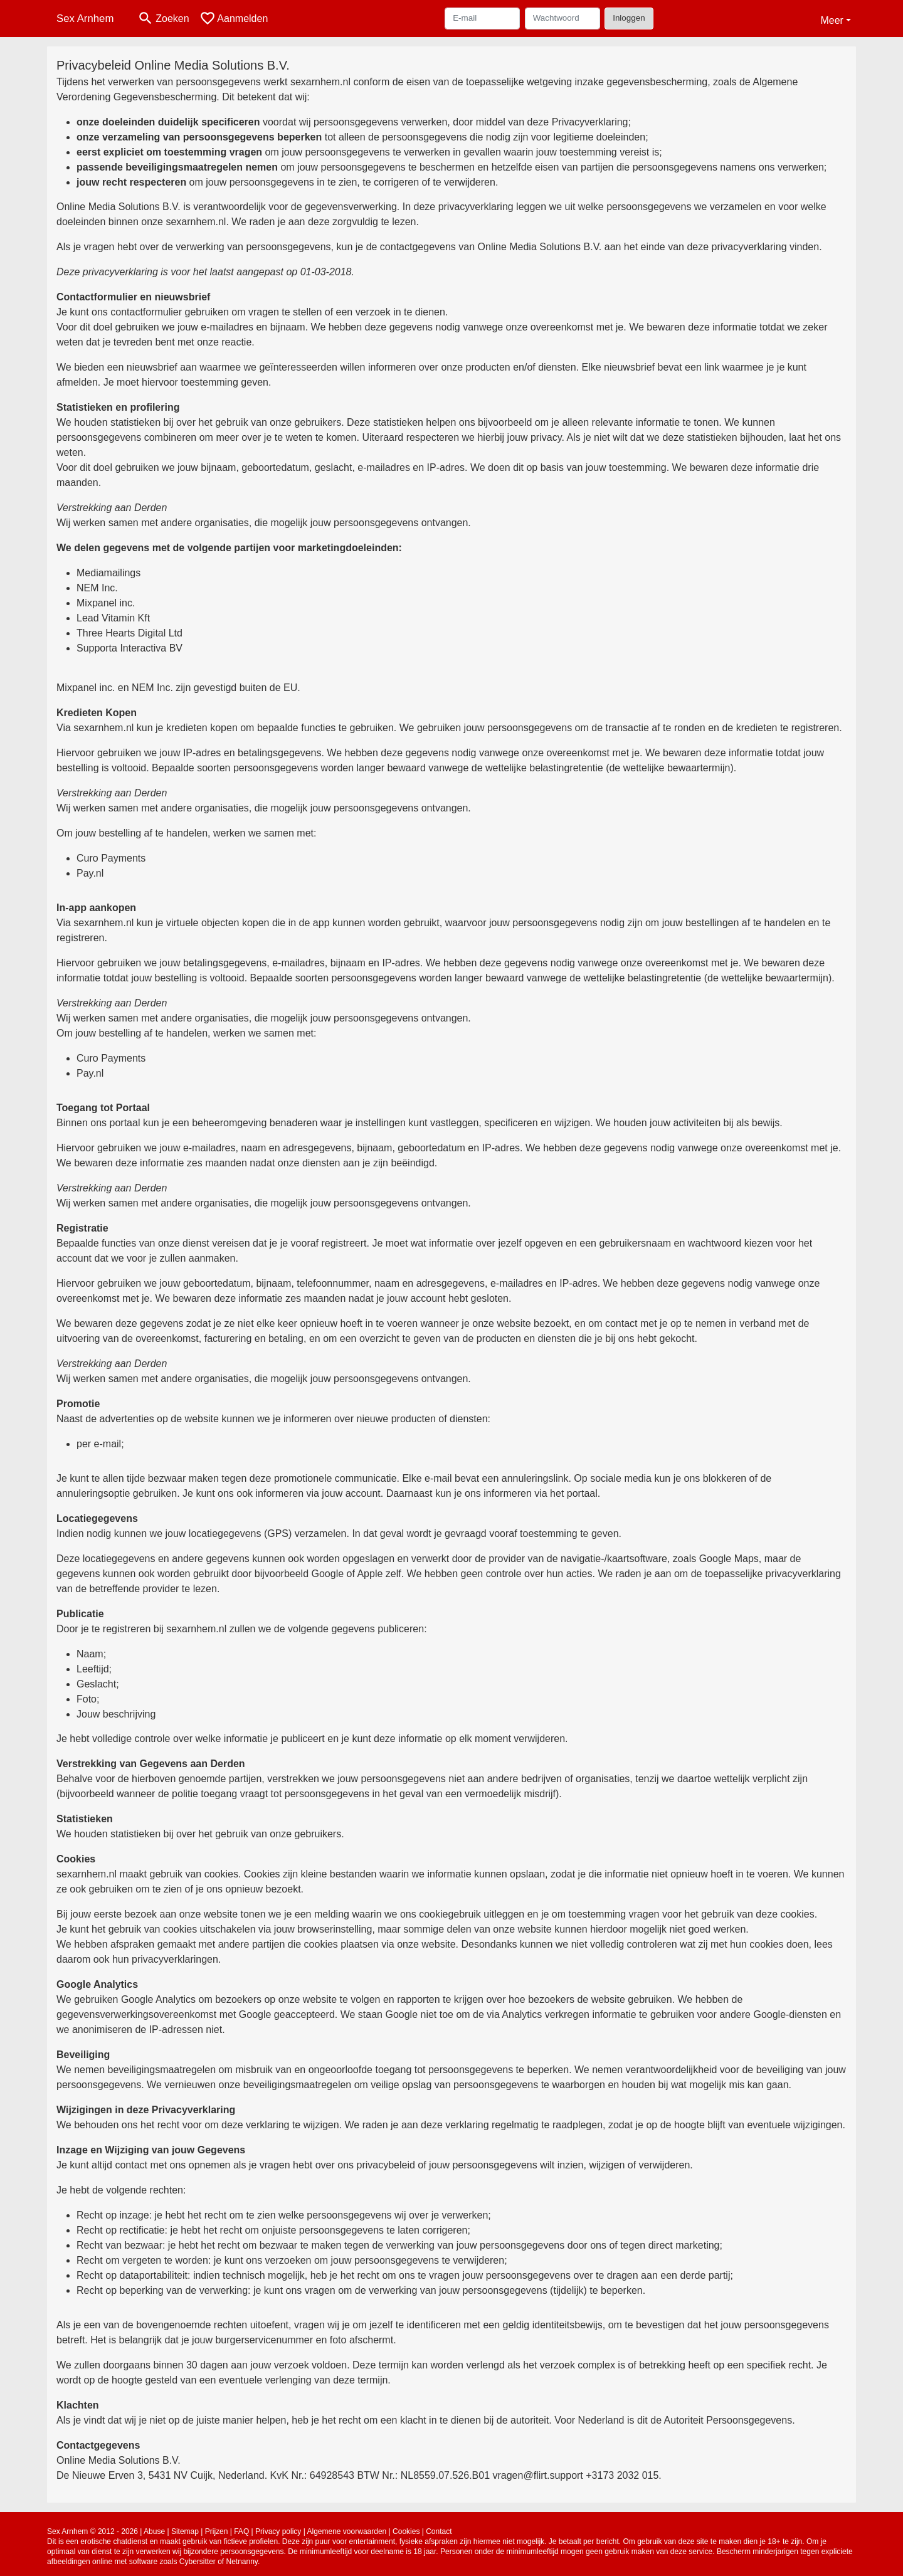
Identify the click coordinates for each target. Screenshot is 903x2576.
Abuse (154, 2531)
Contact (439, 2531)
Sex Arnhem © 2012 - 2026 (92, 2531)
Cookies (406, 2531)
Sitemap (185, 2531)
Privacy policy (278, 2531)
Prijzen (216, 2531)
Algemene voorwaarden (347, 2531)
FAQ (241, 2531)
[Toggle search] (163, 18)
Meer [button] (831, 20)
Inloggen (629, 18)
